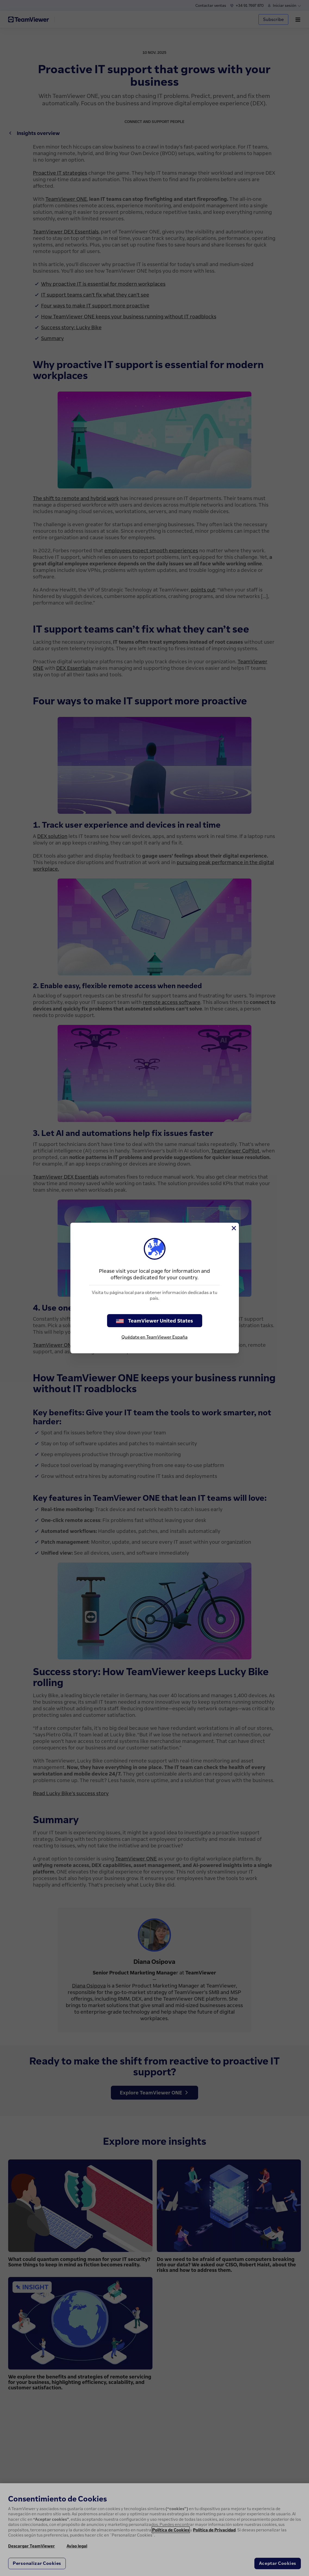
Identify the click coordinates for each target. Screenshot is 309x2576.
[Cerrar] (233, 1228)
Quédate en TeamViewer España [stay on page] (154, 1337)
